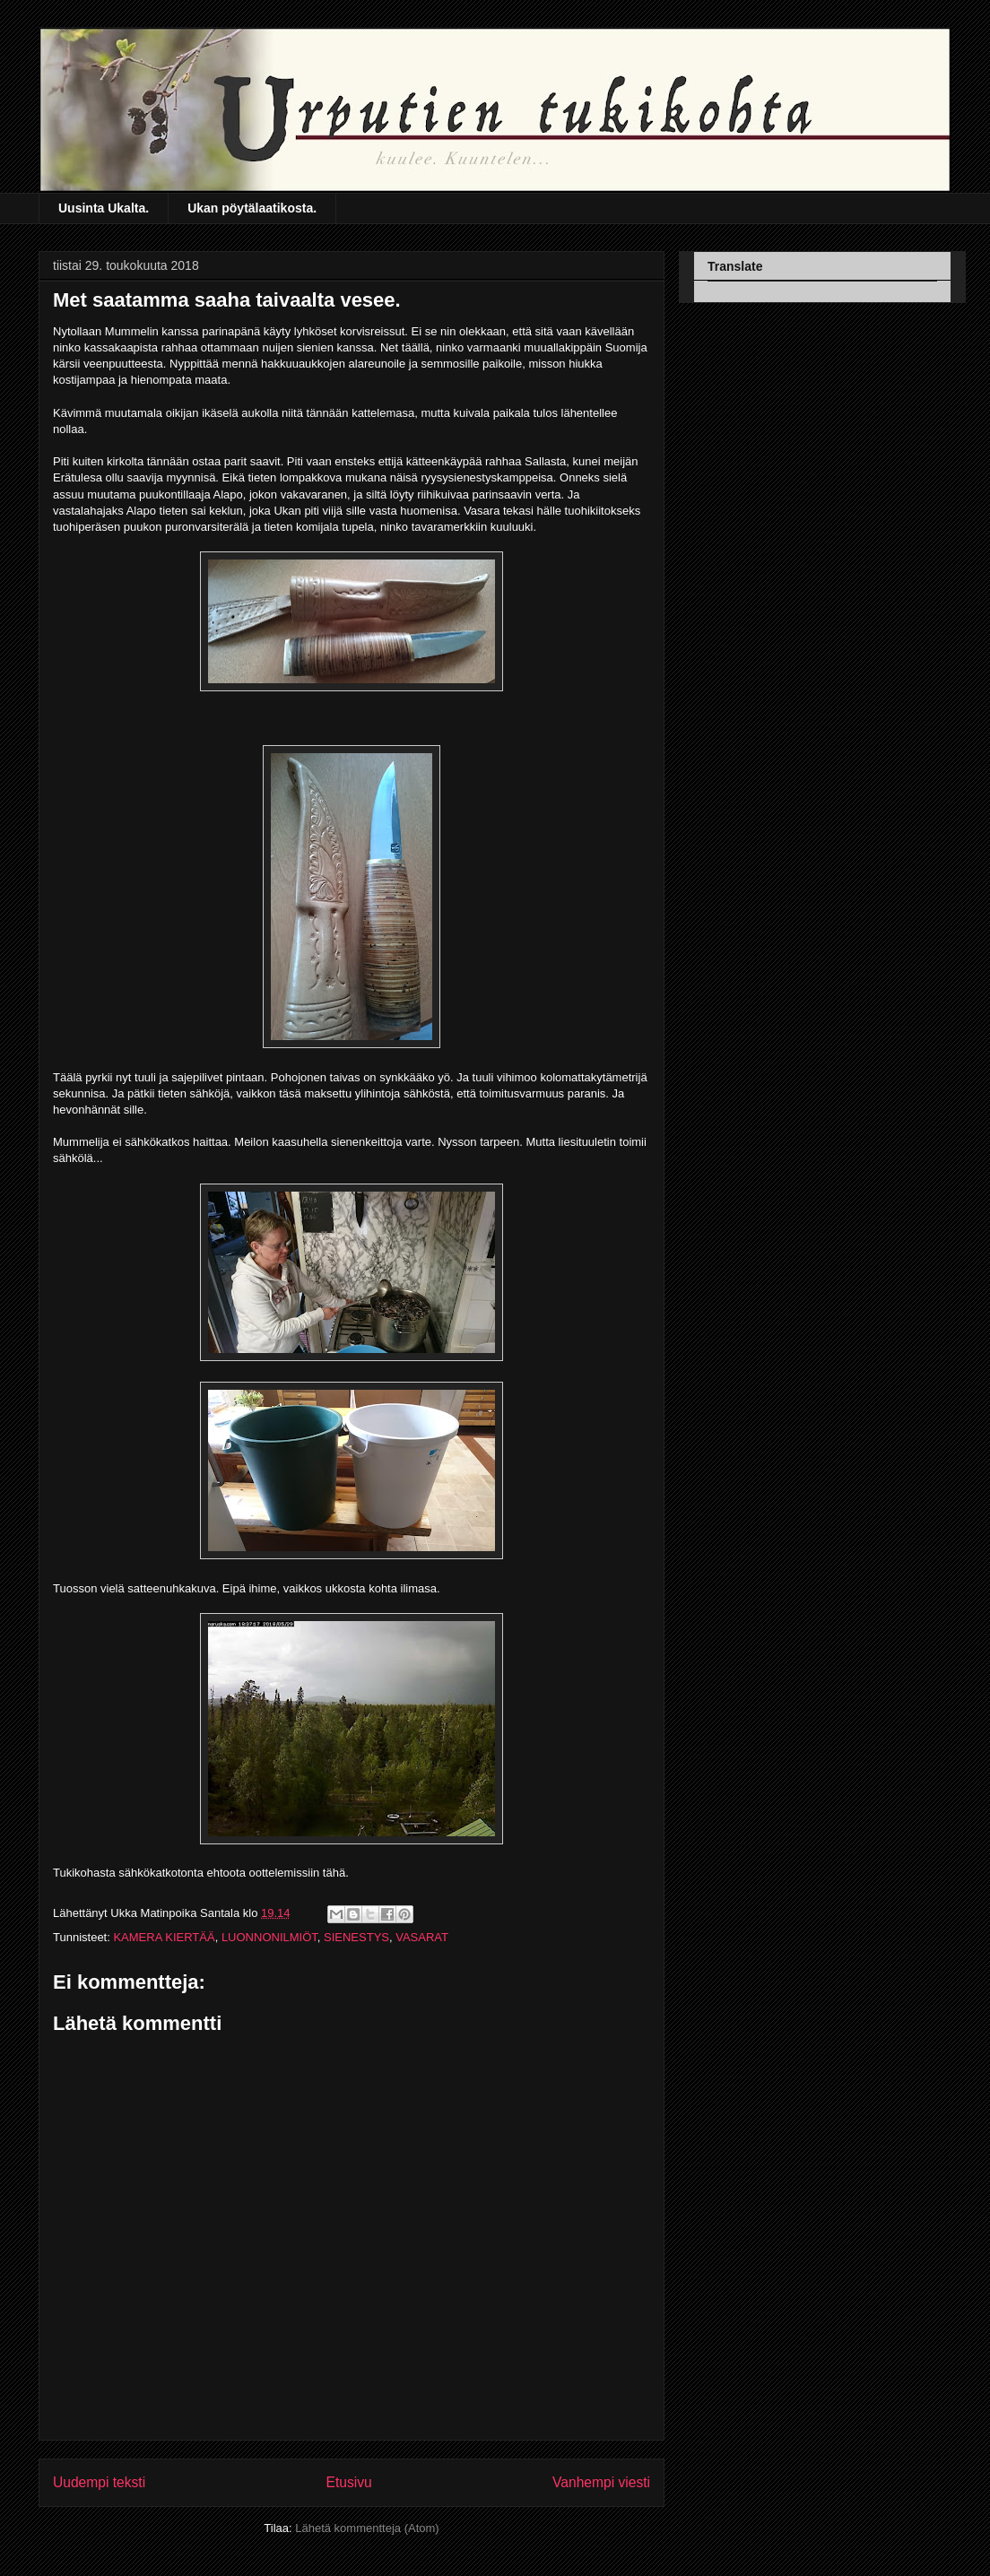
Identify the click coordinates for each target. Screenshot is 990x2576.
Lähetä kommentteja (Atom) (367, 2528)
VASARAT (421, 1937)
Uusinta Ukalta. (103, 208)
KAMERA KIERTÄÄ (163, 1937)
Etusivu (349, 2482)
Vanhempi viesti (601, 2482)
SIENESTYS (356, 1937)
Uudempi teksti (99, 2482)
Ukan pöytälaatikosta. (252, 208)
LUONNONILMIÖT (269, 1937)
